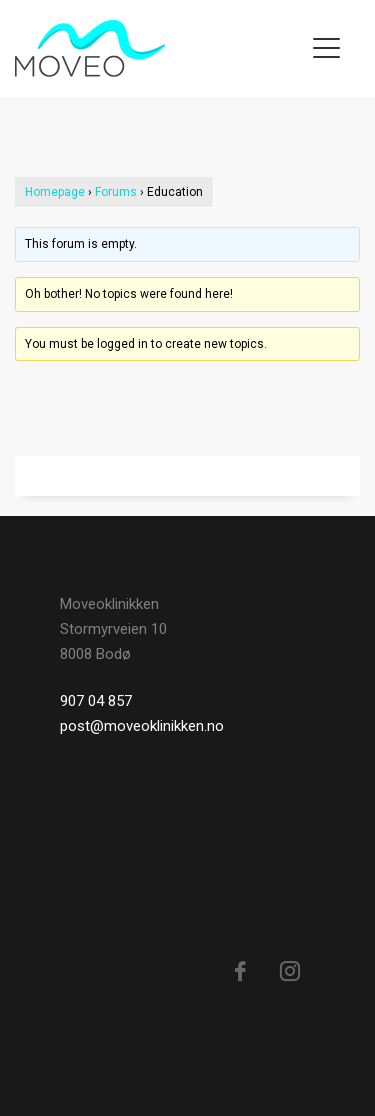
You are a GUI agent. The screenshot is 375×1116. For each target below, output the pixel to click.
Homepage (55, 192)
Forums (116, 192)
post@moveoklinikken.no (142, 726)
